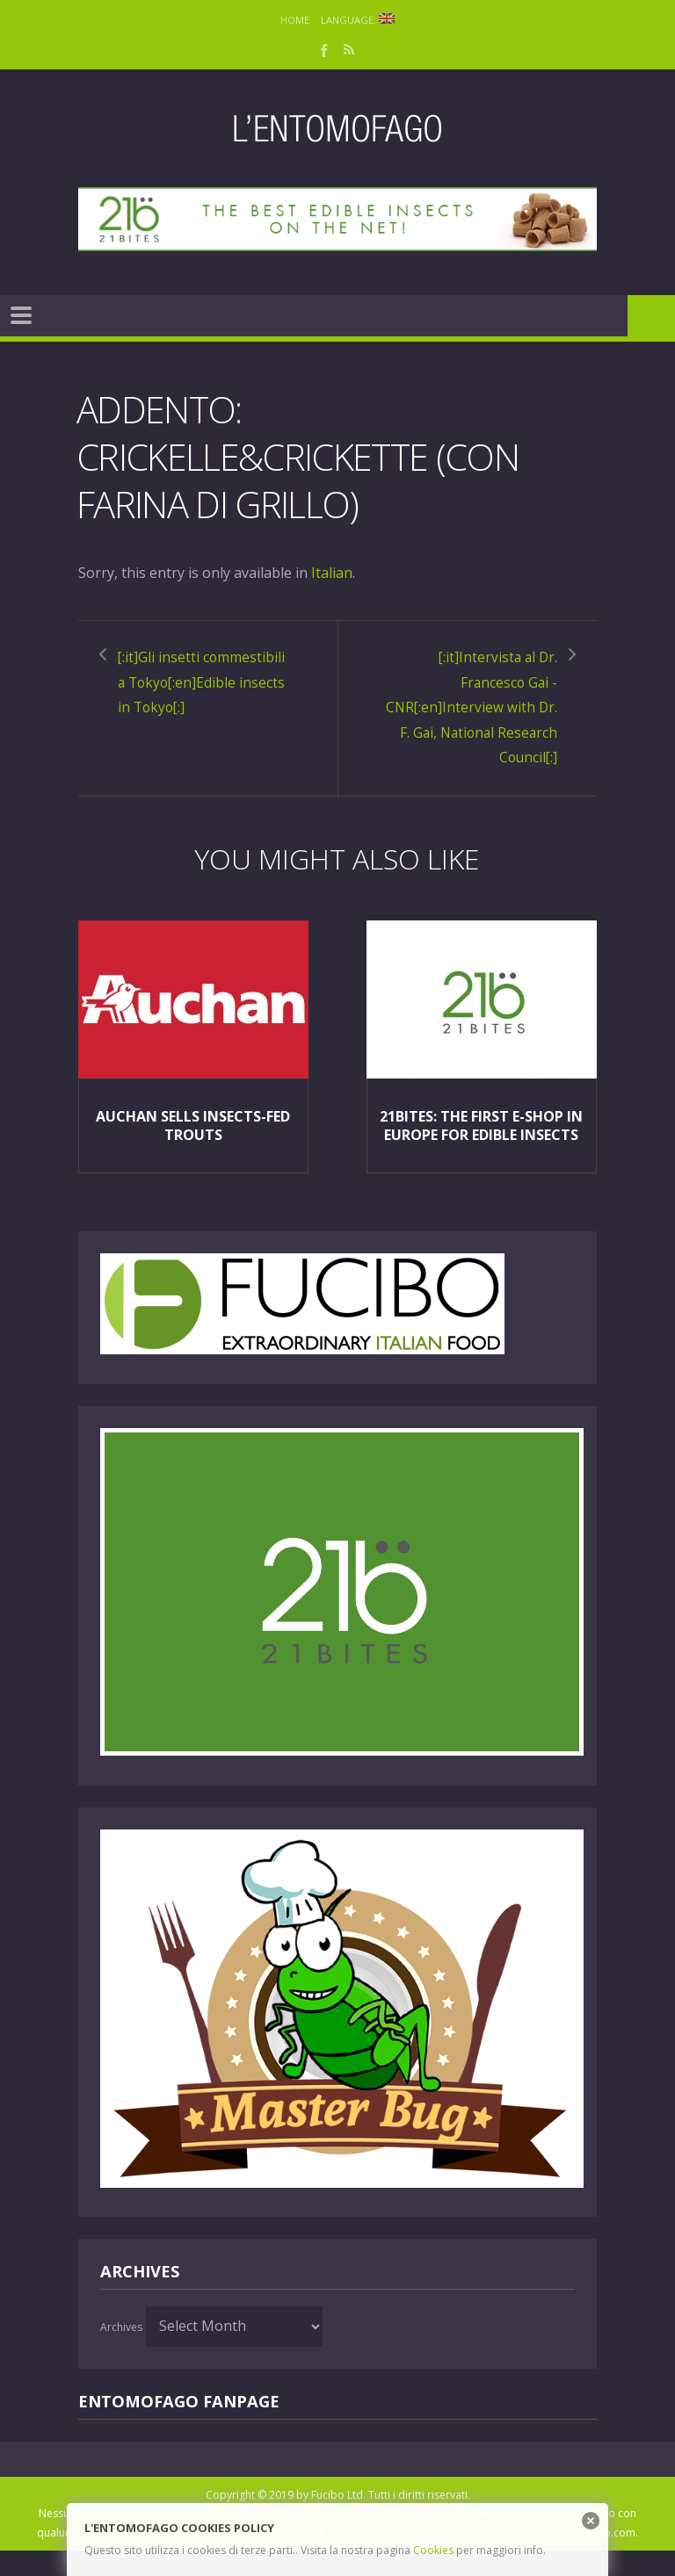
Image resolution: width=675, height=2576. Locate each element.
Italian (331, 572)
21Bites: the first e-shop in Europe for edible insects (481, 1151)
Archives (121, 2352)
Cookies (433, 2550)
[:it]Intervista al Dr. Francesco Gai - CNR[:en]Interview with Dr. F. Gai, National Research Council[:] (481, 720)
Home (294, 19)
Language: (359, 19)
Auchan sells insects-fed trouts (193, 1151)
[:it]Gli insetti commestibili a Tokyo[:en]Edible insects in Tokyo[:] (190, 695)
